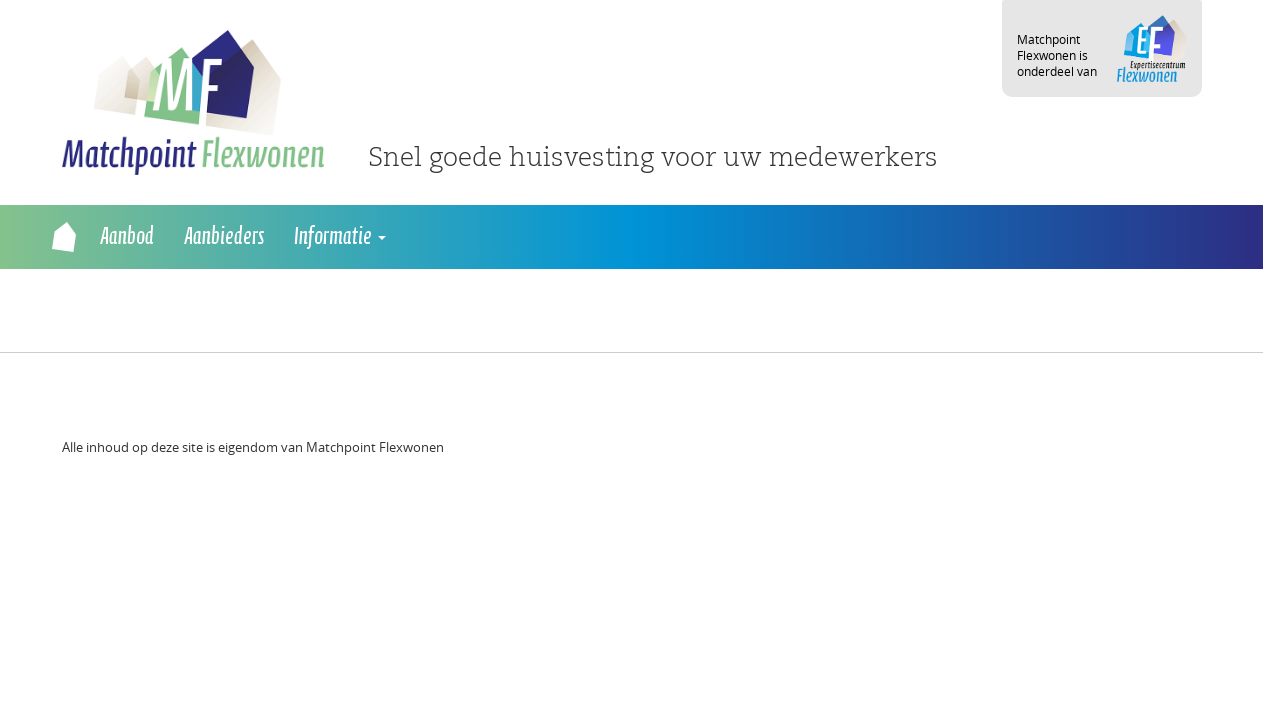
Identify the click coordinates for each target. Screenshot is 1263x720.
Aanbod (127, 237)
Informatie (340, 237)
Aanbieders (224, 237)
